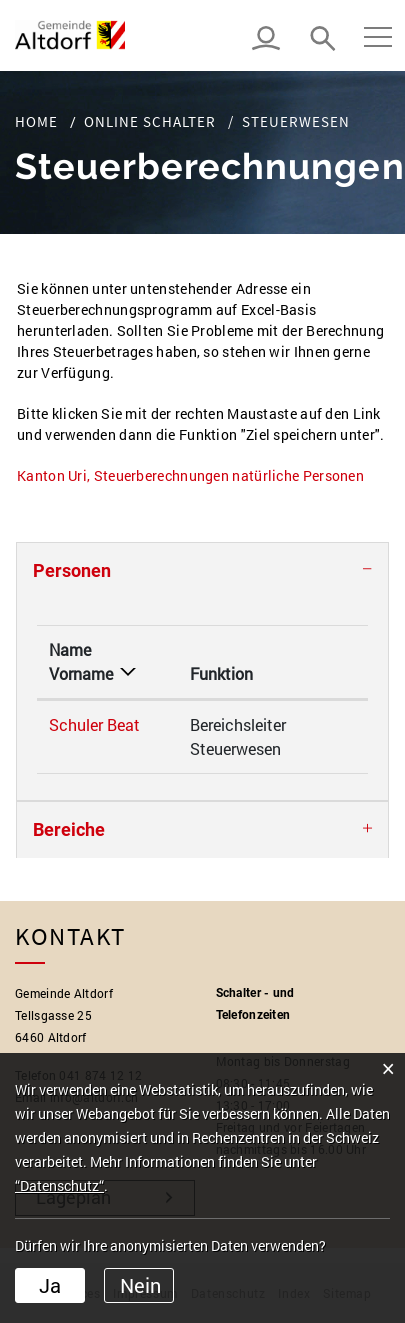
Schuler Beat (94, 724)
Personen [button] (72, 570)
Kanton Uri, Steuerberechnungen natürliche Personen (199, 475)
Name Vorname (81, 661)
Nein (140, 1285)
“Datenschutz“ (59, 1185)
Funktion (221, 673)
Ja (50, 1285)
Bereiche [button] (69, 829)
